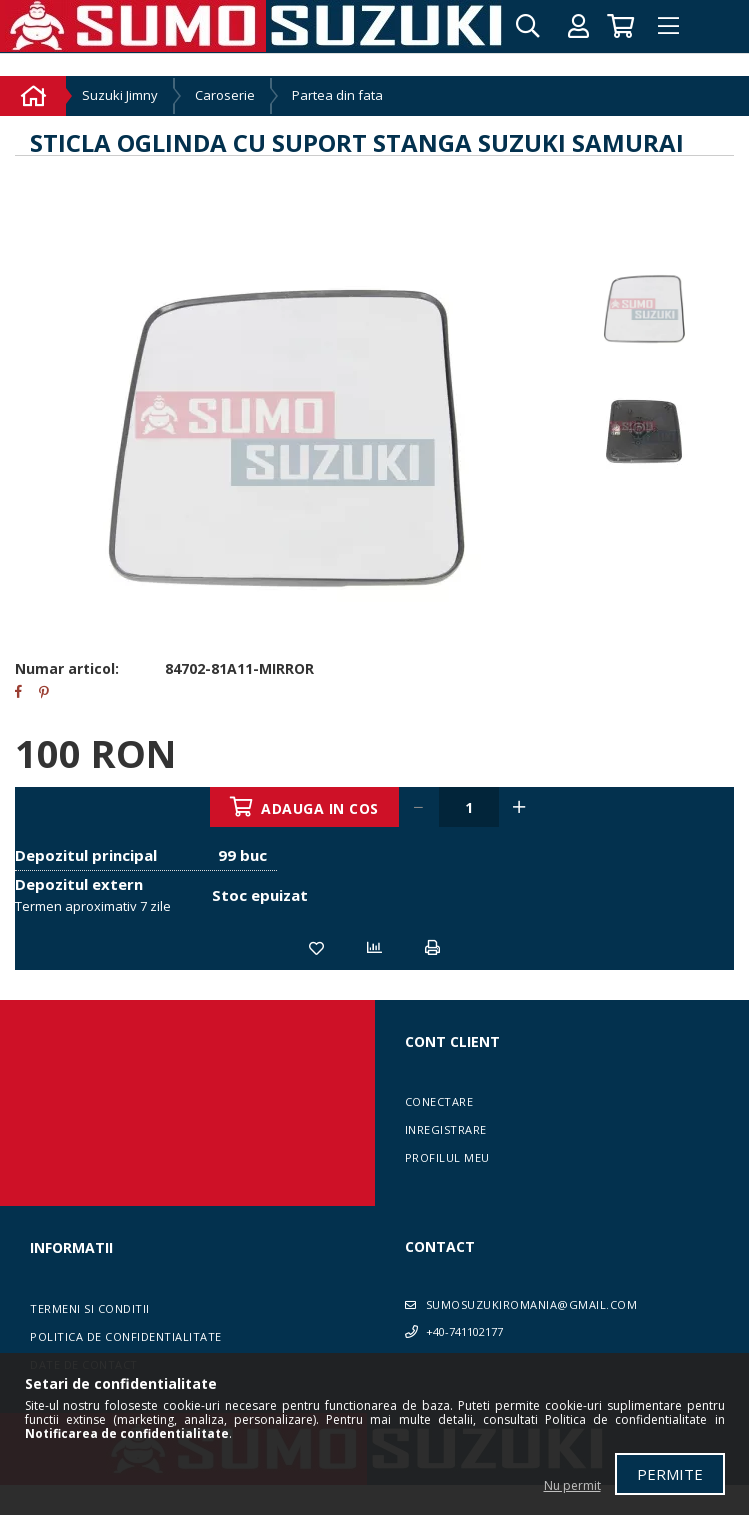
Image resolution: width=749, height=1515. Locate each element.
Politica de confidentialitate (126, 1336)
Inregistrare (446, 1129)
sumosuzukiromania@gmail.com (532, 1304)
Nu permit (572, 1485)
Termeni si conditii (90, 1308)
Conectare (439, 1101)
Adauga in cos (321, 808)
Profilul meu (447, 1157)
